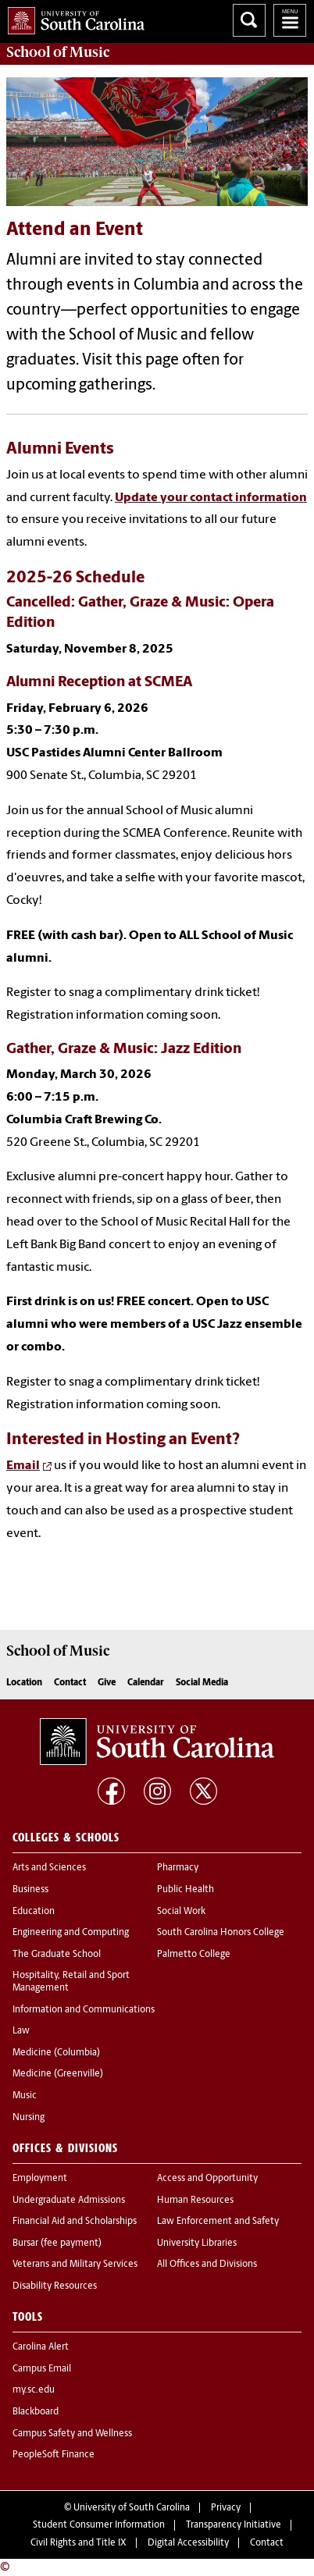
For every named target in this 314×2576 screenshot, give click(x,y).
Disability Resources (54, 2286)
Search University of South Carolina (249, 20)
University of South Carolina (131, 2508)
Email (23, 1466)
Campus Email (41, 2369)
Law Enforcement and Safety (218, 2221)
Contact (70, 1683)
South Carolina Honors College (220, 1932)
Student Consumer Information (99, 2525)
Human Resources (195, 2200)
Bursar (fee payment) (57, 2243)
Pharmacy (177, 1868)
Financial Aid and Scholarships (74, 2221)
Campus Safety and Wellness (72, 2434)
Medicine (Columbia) (56, 2053)
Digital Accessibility (188, 2543)
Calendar (145, 1683)
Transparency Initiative (233, 2525)
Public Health (185, 1890)
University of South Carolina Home (72, 17)
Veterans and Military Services (74, 2264)
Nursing (28, 2117)
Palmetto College (193, 1954)
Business (30, 1890)
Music (24, 2096)
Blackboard (35, 2412)
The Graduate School (56, 1954)
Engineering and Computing (70, 1932)
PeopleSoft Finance (53, 2455)
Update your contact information (211, 498)
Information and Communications (83, 2010)
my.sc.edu (33, 2390)
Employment (39, 2178)
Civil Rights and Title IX (78, 2543)
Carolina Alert (40, 2347)
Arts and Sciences (49, 1868)
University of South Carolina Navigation (289, 20)
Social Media (202, 1683)
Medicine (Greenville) (57, 2074)
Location (24, 1683)
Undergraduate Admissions (68, 2200)
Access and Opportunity (207, 2178)
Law (21, 2031)
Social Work (181, 1911)
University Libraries (197, 2243)
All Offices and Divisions (207, 2264)
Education (33, 1911)
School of (57, 52)
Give (107, 1683)
